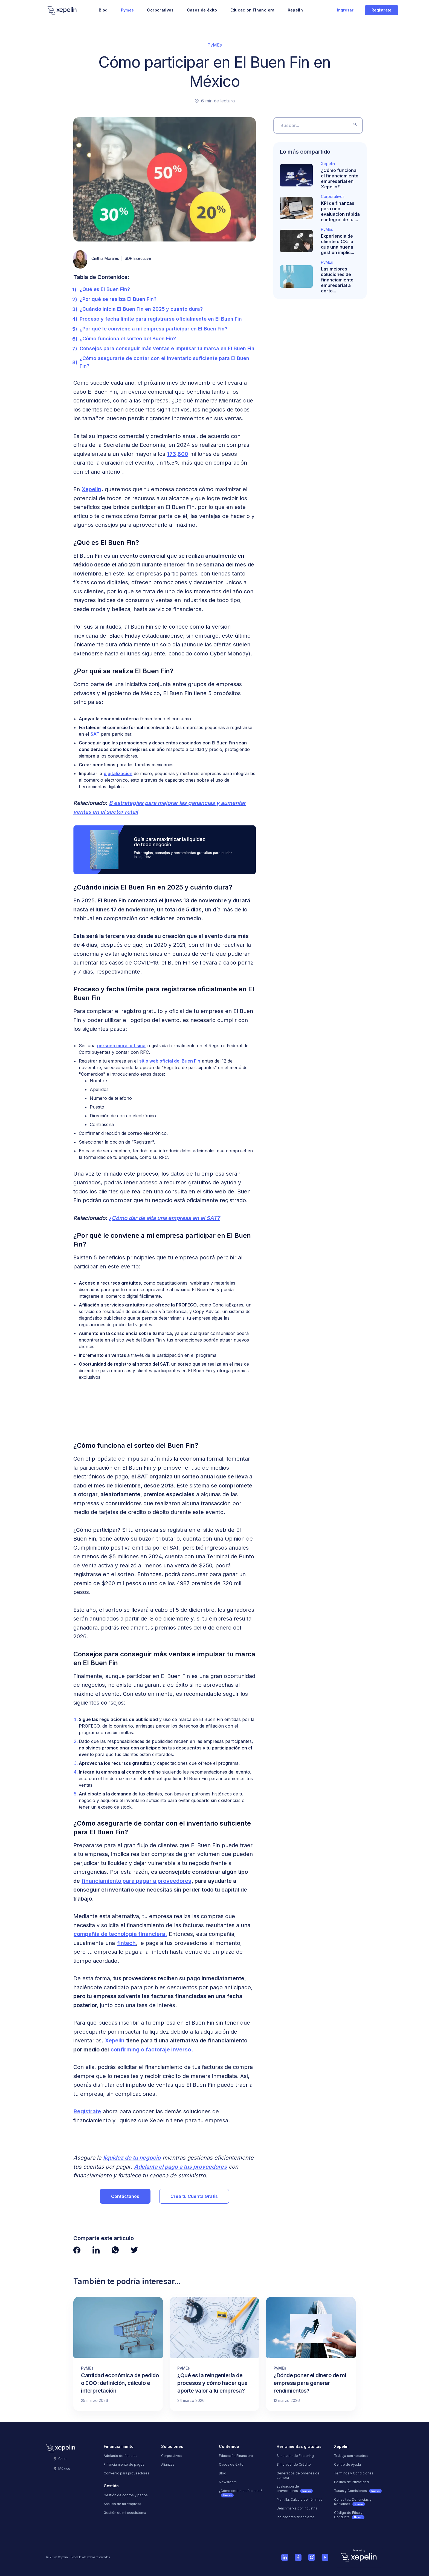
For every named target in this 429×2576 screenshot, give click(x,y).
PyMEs (214, 45)
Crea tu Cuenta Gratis (194, 2196)
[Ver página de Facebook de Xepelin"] (76, 2249)
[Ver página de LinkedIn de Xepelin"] (96, 2249)
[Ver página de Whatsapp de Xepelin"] (115, 2249)
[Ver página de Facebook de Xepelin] (298, 2557)
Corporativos (160, 10)
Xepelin (295, 10)
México (62, 2468)
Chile (60, 2459)
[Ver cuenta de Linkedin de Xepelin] (284, 2557)
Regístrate (382, 10)
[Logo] (62, 10)
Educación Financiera (252, 10)
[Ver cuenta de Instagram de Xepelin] (311, 2557)
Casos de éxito (202, 10)
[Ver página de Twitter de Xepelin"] (134, 2249)
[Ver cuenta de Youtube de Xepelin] (324, 2557)
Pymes (127, 10)
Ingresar (345, 10)
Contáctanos (125, 2196)
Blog (103, 10)
